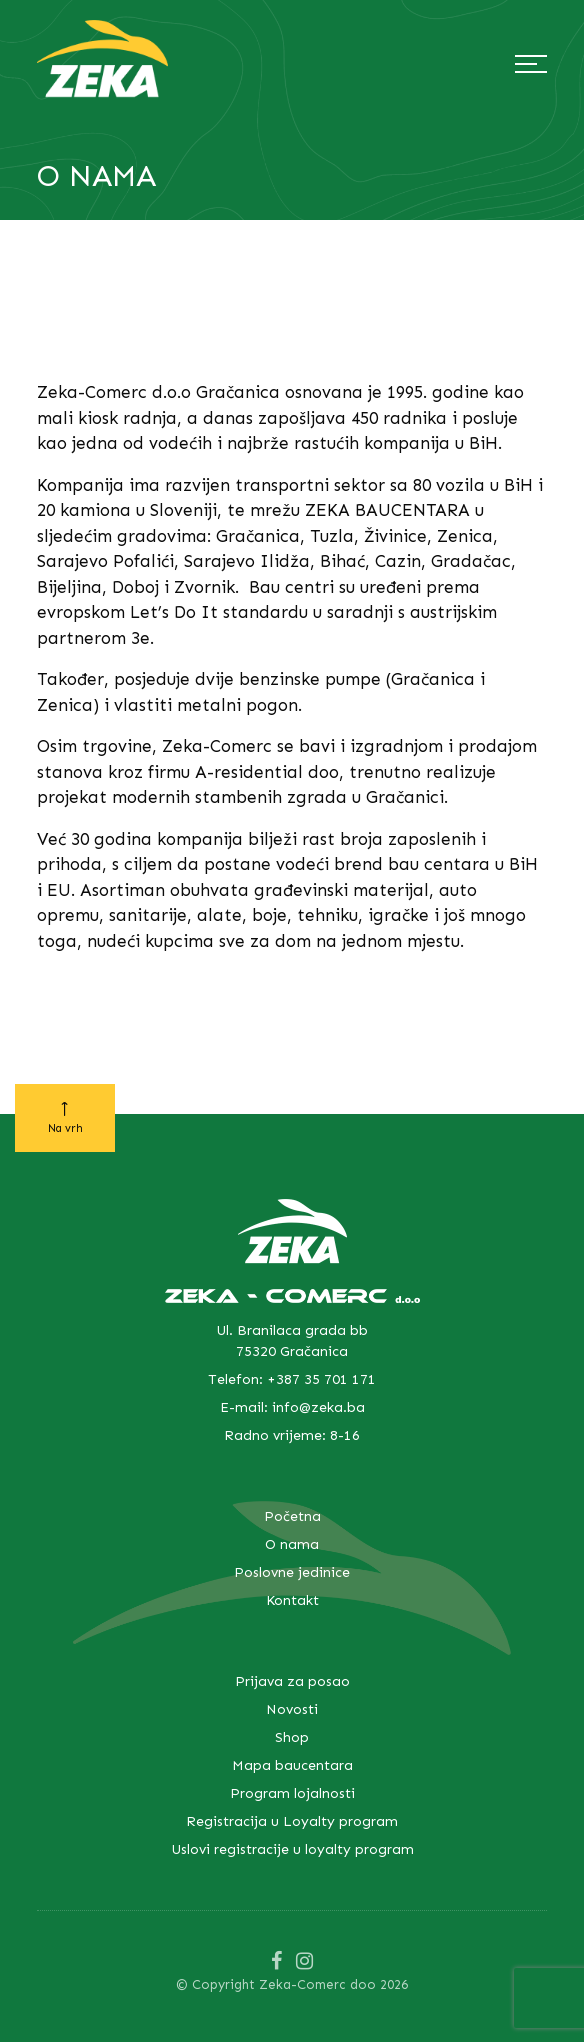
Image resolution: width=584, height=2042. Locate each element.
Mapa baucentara (292, 1765)
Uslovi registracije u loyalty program (292, 1849)
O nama (292, 1544)
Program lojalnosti (292, 1793)
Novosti (292, 1709)
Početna (292, 1516)
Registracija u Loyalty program (292, 1821)
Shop (292, 1737)
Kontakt (292, 1600)
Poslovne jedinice (292, 1572)
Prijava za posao (292, 1681)
